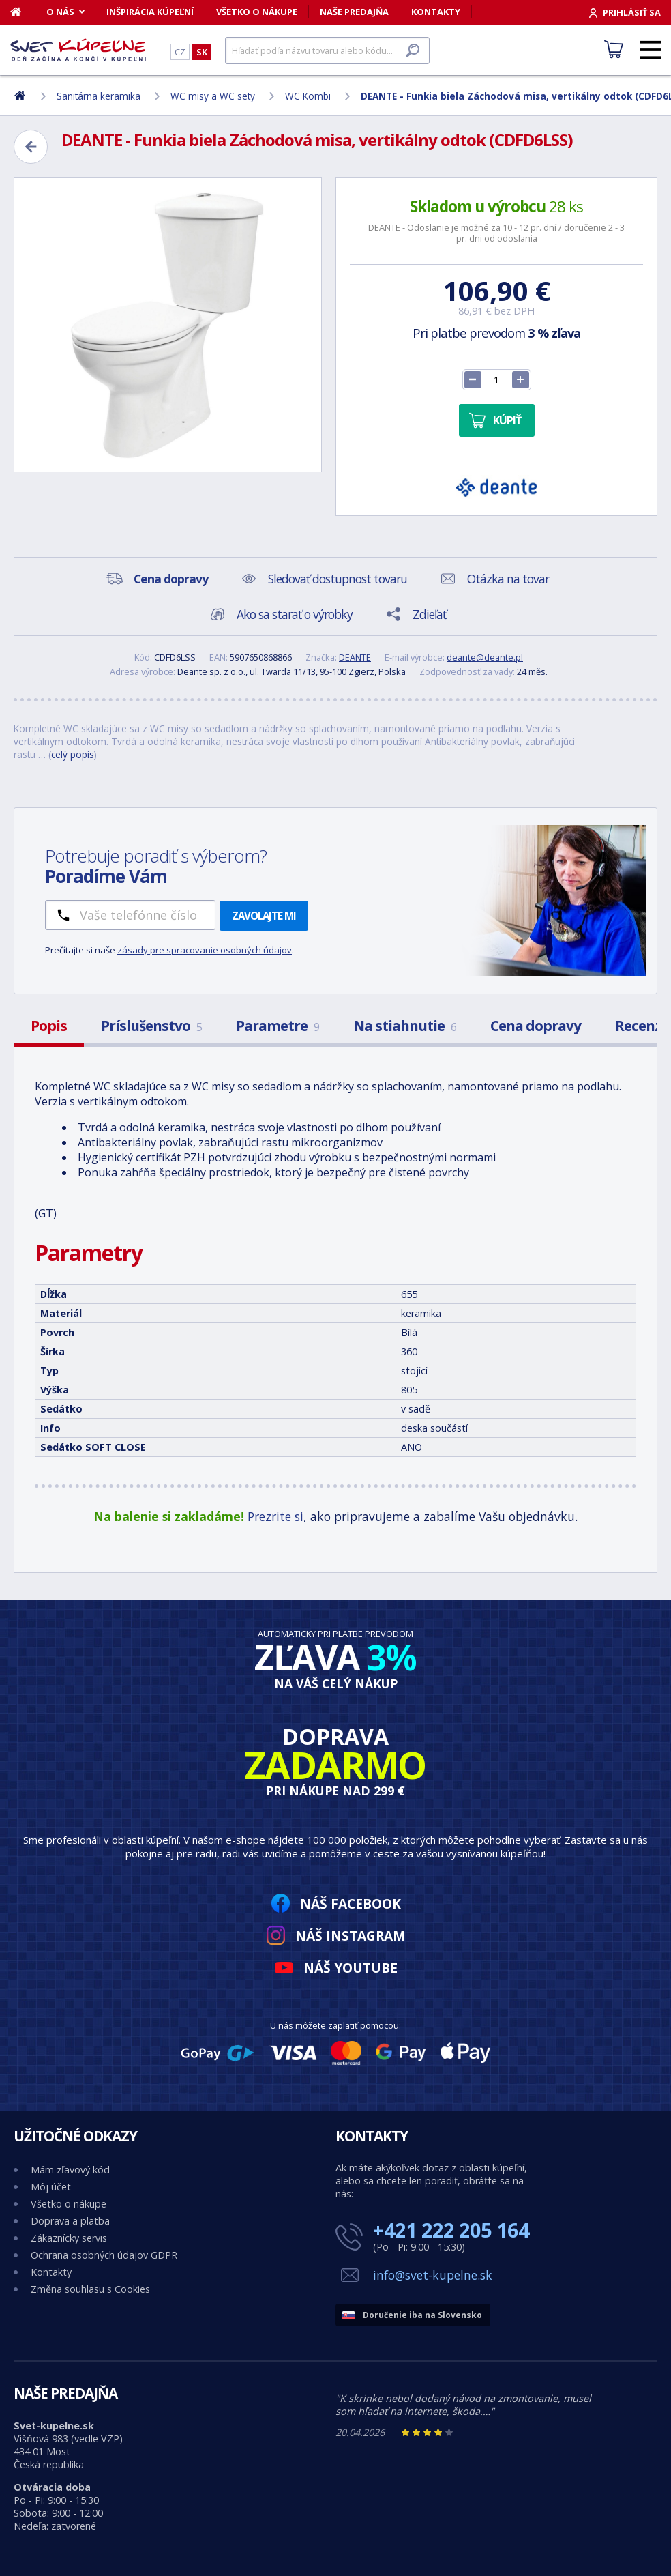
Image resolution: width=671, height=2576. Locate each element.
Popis (49, 1025)
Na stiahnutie (404, 1025)
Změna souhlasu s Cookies (90, 2289)
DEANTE (355, 657)
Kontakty (435, 11)
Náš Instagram (350, 1935)
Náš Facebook (350, 1903)
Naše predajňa (354, 11)
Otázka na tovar (508, 578)
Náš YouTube (350, 1967)
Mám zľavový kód (70, 2169)
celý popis (72, 754)
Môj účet (51, 2186)
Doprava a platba (70, 2220)
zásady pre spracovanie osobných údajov (204, 950)
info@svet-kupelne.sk (432, 2275)
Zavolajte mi (264, 916)
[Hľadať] (327, 50)
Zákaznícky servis (69, 2237)
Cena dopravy (535, 1025)
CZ (180, 52)
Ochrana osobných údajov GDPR (104, 2254)
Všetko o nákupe (256, 11)
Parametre (277, 1025)
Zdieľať (429, 614)
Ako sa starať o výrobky (295, 614)
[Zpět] (31, 147)
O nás (60, 11)
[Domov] (22, 11)
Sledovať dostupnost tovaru (337, 578)
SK (201, 52)
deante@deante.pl (485, 657)
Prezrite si (275, 1516)
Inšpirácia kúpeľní (150, 11)
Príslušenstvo (151, 1025)
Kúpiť (507, 420)
